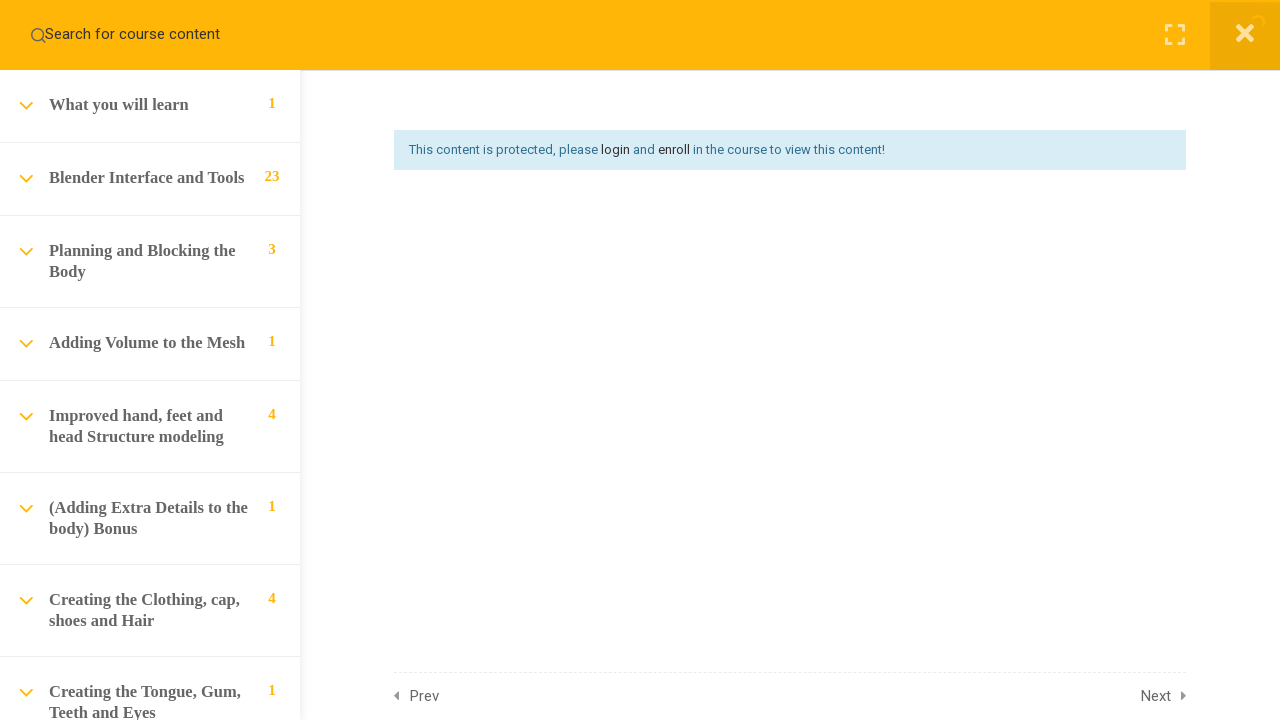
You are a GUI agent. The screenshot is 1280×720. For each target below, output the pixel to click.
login (615, 149)
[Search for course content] (38, 35)
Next (1156, 696)
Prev (424, 696)
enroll (674, 149)
